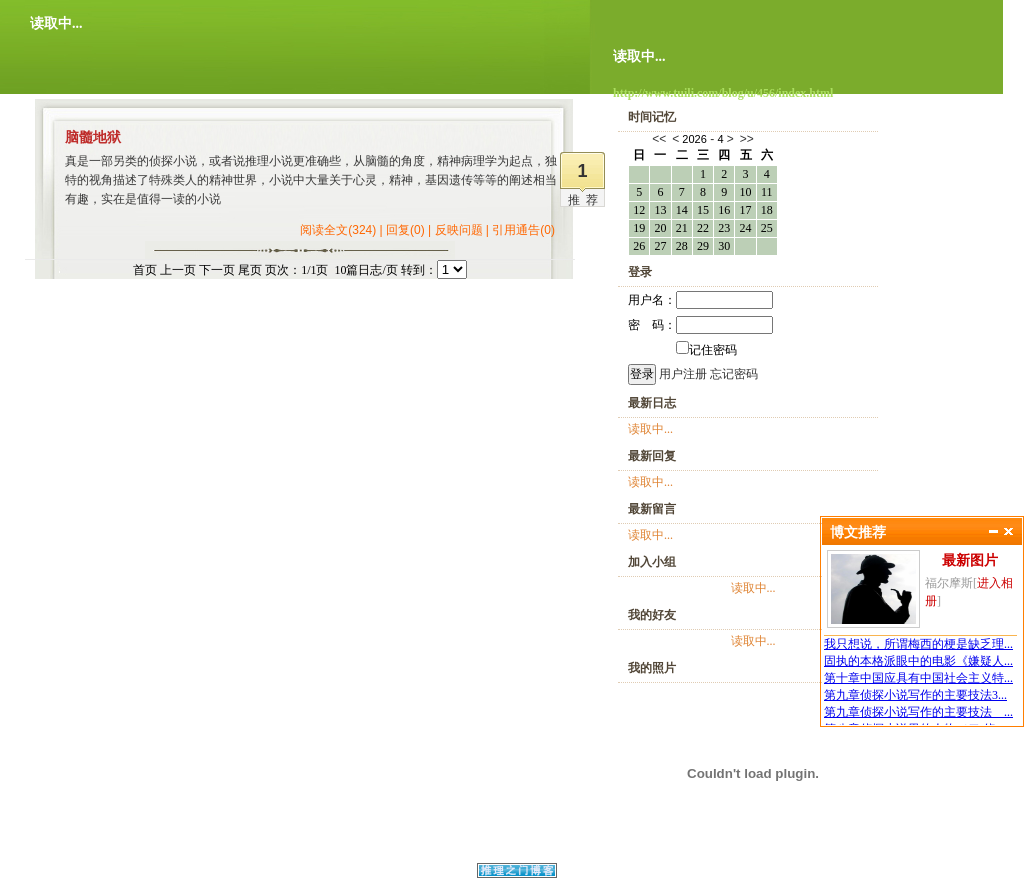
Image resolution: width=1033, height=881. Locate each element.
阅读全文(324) (338, 230)
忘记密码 (734, 374)
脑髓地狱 (93, 137)
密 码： (700, 325)
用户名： (700, 300)
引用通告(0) (523, 230)
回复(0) (405, 230)
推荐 (586, 200)
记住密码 (706, 350)
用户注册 (683, 374)
